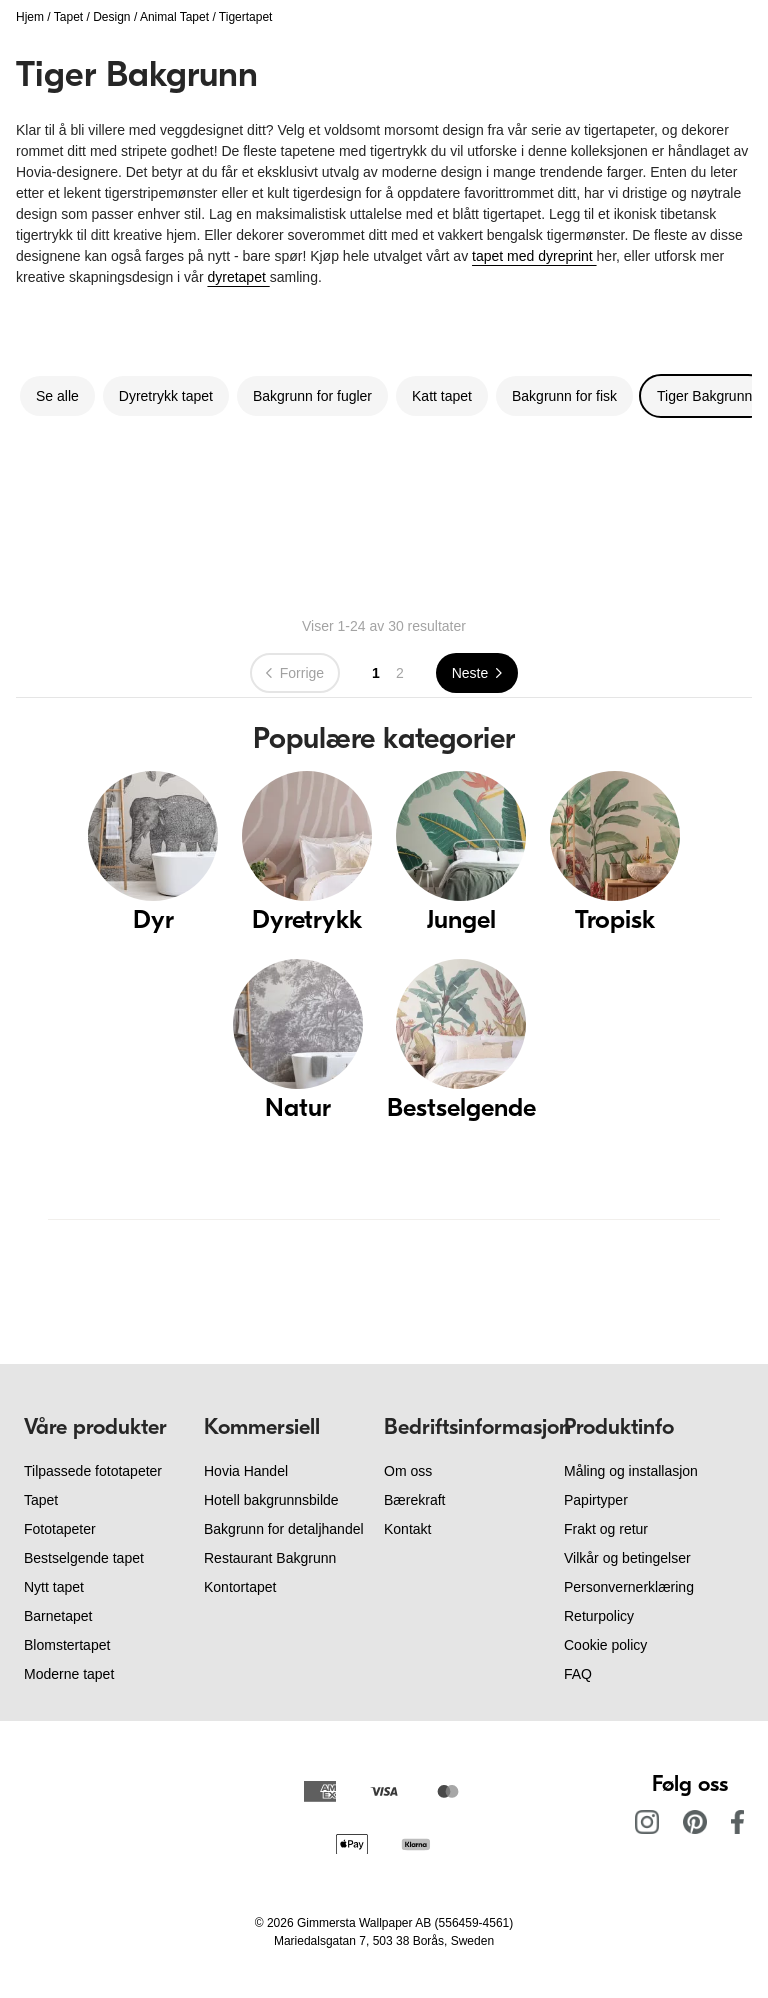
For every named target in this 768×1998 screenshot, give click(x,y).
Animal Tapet (174, 17)
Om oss (408, 1471)
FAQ (578, 1674)
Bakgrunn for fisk (564, 396)
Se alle (57, 396)
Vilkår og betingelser (627, 1558)
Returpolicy (599, 1616)
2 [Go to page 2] (400, 673)
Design (111, 17)
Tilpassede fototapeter (93, 1471)
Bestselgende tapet (84, 1558)
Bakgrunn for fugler (312, 396)
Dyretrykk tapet (166, 396)
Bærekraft (414, 1500)
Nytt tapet (54, 1587)
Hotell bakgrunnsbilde (271, 1500)
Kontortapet (240, 1587)
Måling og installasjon (631, 1471)
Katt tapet (442, 396)
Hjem (30, 17)
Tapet (68, 17)
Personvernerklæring (629, 1587)
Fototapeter (60, 1529)
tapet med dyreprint (534, 256)
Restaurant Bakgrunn (270, 1558)
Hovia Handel (246, 1471)
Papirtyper (596, 1500)
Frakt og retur (606, 1529)
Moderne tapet (69, 1674)
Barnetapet (58, 1616)
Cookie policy (605, 1645)
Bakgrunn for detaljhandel (284, 1529)
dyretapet (238, 277)
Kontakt (407, 1529)
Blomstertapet (67, 1645)
